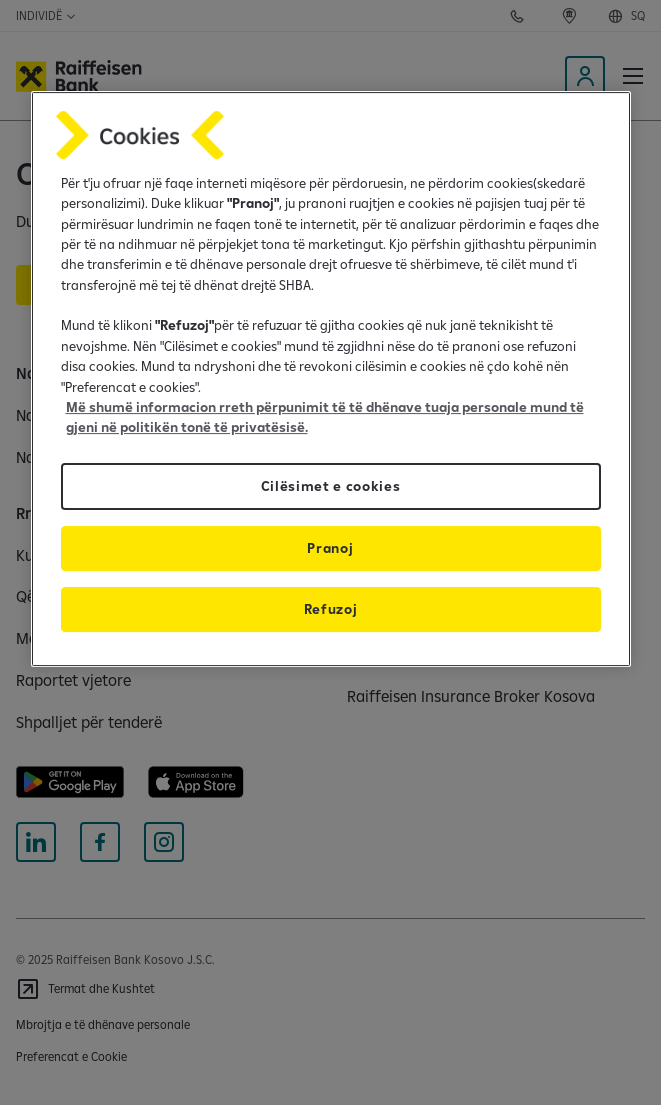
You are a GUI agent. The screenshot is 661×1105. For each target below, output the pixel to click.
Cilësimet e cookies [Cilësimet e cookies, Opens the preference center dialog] (331, 486)
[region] (331, 379)
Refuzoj (331, 609)
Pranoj (330, 548)
